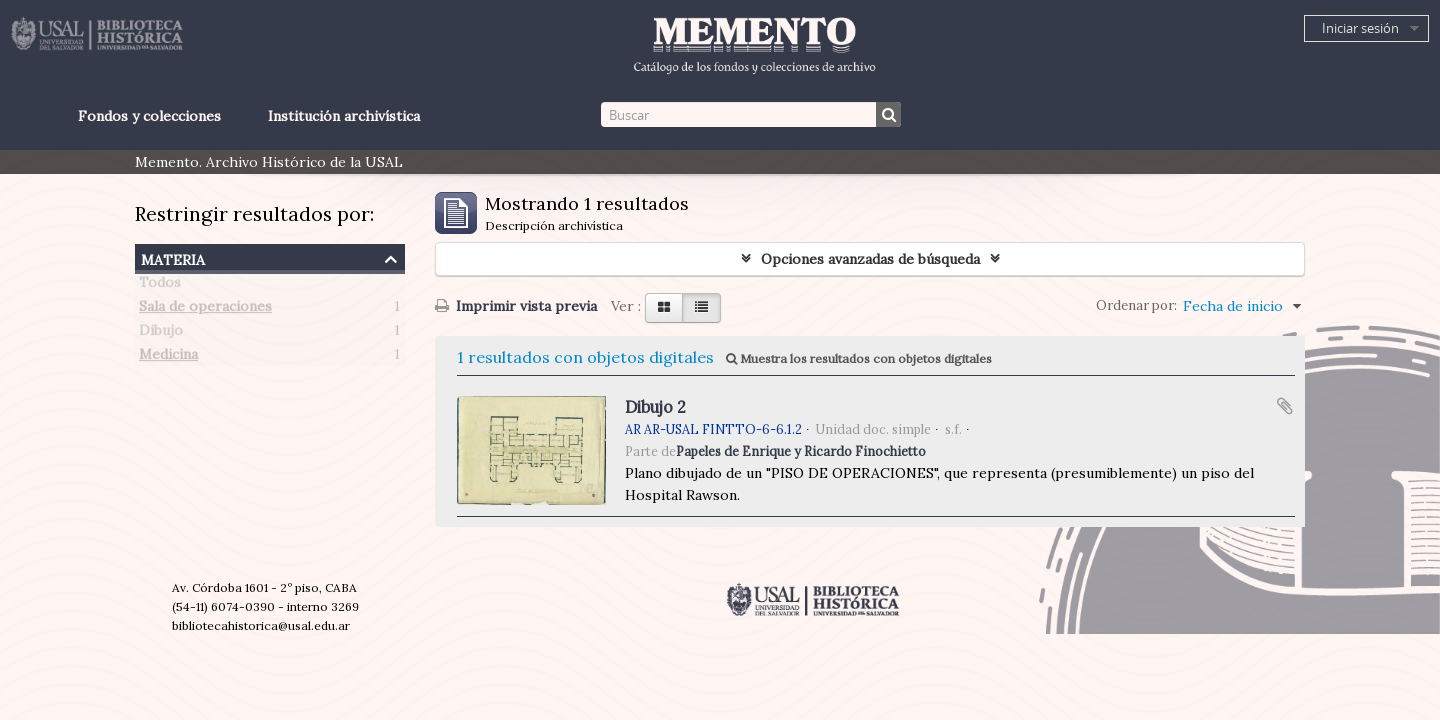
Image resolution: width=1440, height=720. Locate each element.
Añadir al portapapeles (1285, 406)
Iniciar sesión (1360, 28)
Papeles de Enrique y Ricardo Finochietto (801, 451)
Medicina (168, 358)
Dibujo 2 (655, 407)
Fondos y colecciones (149, 116)
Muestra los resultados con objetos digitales (859, 358)
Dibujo (161, 334)
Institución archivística (344, 116)
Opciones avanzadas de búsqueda (870, 259)
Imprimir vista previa (516, 306)
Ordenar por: (1136, 305)
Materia (173, 257)
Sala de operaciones (205, 310)
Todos (160, 286)
